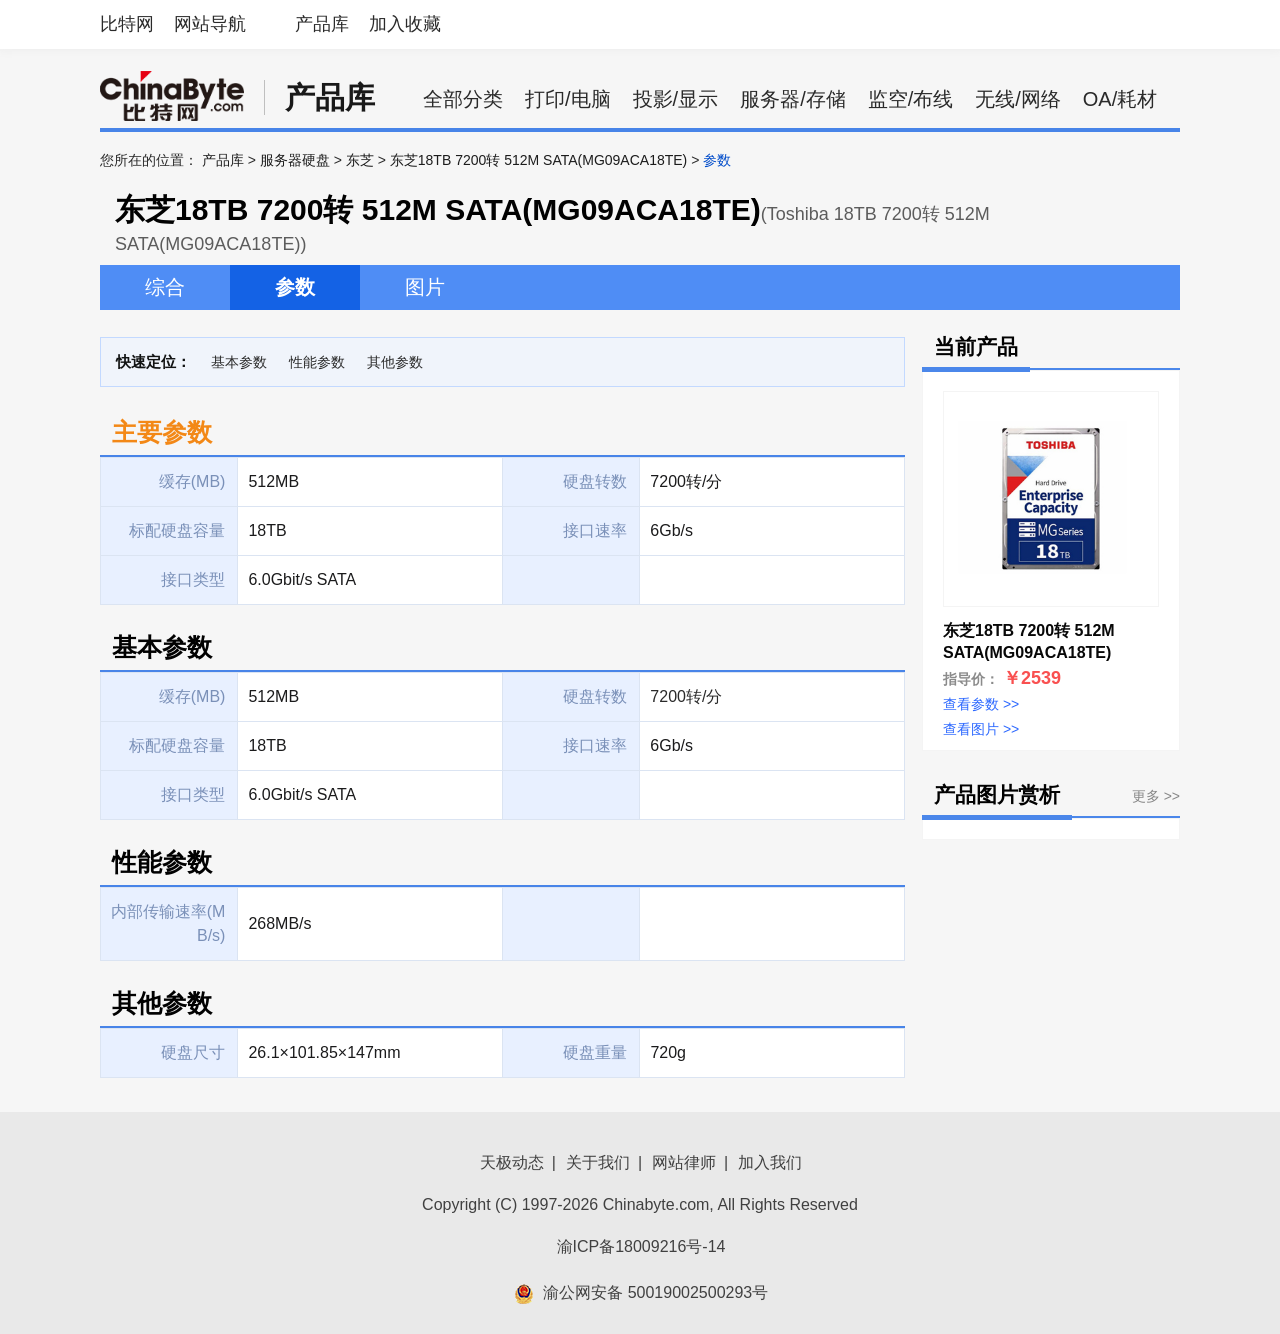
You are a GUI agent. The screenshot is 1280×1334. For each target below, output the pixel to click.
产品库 (322, 24)
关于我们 (598, 1162)
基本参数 (239, 362)
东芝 (360, 160)
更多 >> (1156, 796)
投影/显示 (676, 99)
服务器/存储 (793, 99)
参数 (295, 287)
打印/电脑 (568, 99)
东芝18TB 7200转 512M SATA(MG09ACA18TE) (538, 160)
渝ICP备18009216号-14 (641, 1246)
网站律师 (684, 1162)
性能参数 (317, 362)
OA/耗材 (1120, 99)
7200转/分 (686, 696)
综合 (165, 287)
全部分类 (463, 99)
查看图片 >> (981, 729)
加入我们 (770, 1162)
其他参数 (395, 362)
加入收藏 (405, 24)
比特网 (127, 24)
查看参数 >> (981, 704)
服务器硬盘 (295, 160)
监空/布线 (911, 99)
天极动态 (512, 1162)
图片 (425, 287)
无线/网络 (1018, 99)
